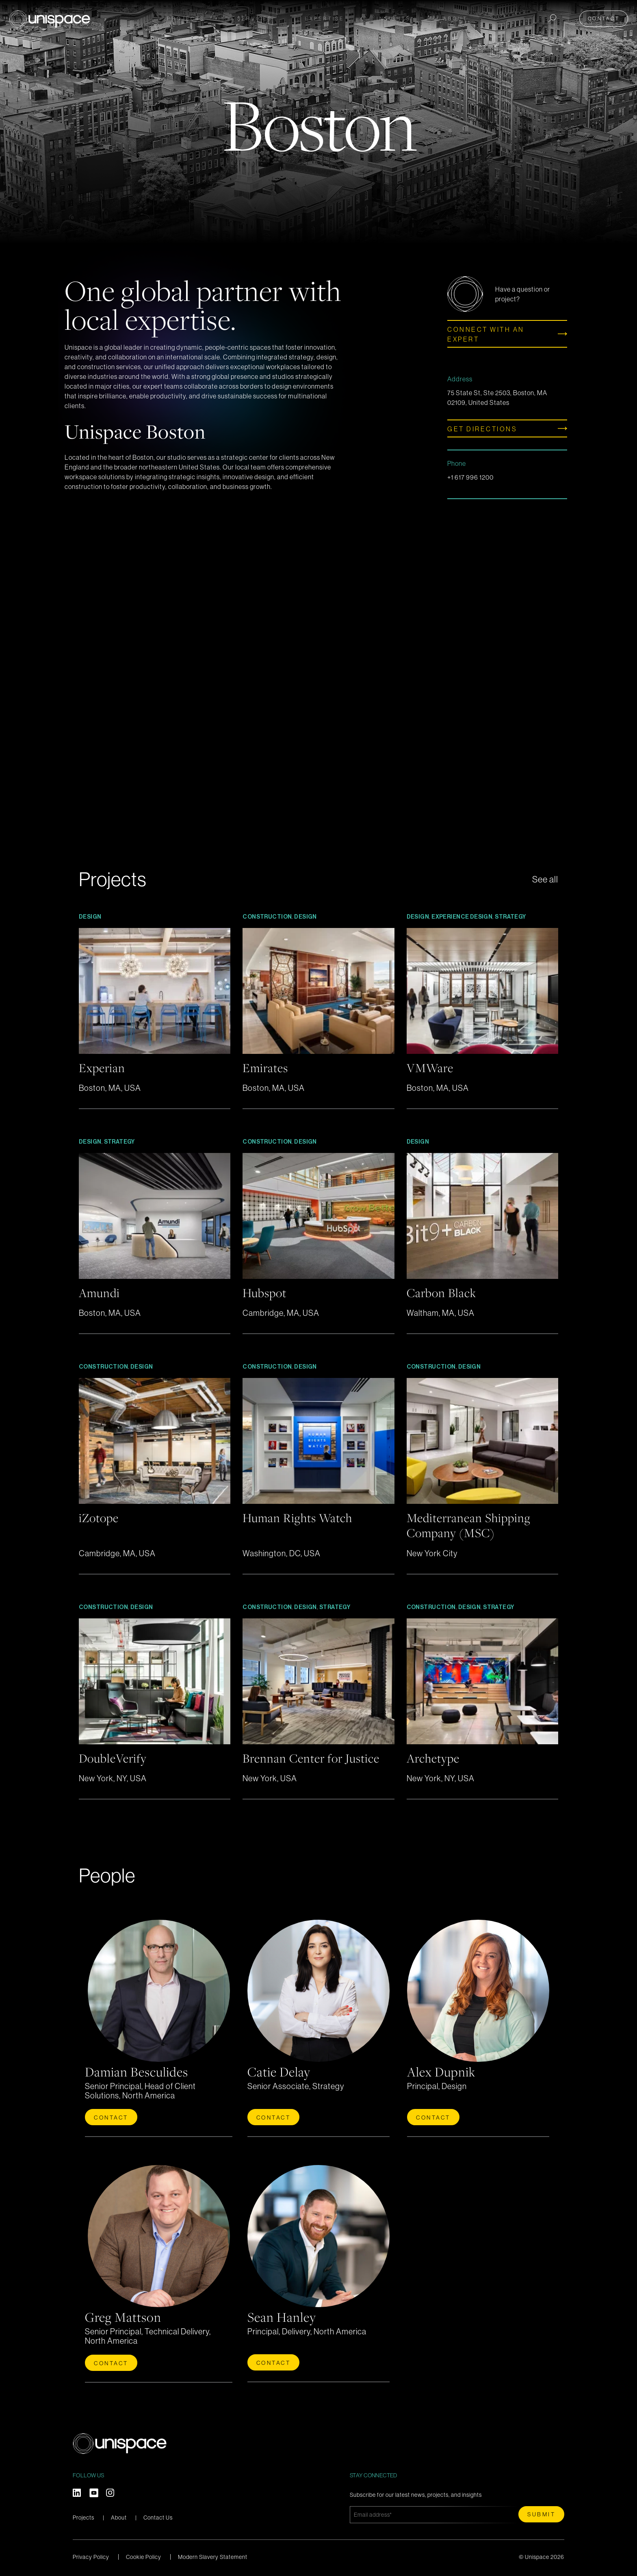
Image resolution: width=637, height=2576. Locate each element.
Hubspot (266, 1291)
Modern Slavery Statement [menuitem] (212, 2554)
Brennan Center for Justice (315, 1755)
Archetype (435, 1755)
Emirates (267, 1067)
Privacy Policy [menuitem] (91, 2554)
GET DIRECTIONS (482, 429)
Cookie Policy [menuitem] (143, 2554)
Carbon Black (444, 1291)
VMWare (432, 1067)
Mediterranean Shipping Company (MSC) (473, 1524)
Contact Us (158, 2515)
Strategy (510, 916)
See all (543, 879)
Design (90, 916)
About (119, 2515)
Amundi (101, 1291)
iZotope (101, 1516)
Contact (606, 17)
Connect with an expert (485, 334)
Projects (186, 17)
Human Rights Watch (301, 1516)
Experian (103, 1067)
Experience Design (461, 916)
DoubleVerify (115, 1755)
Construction (267, 916)
